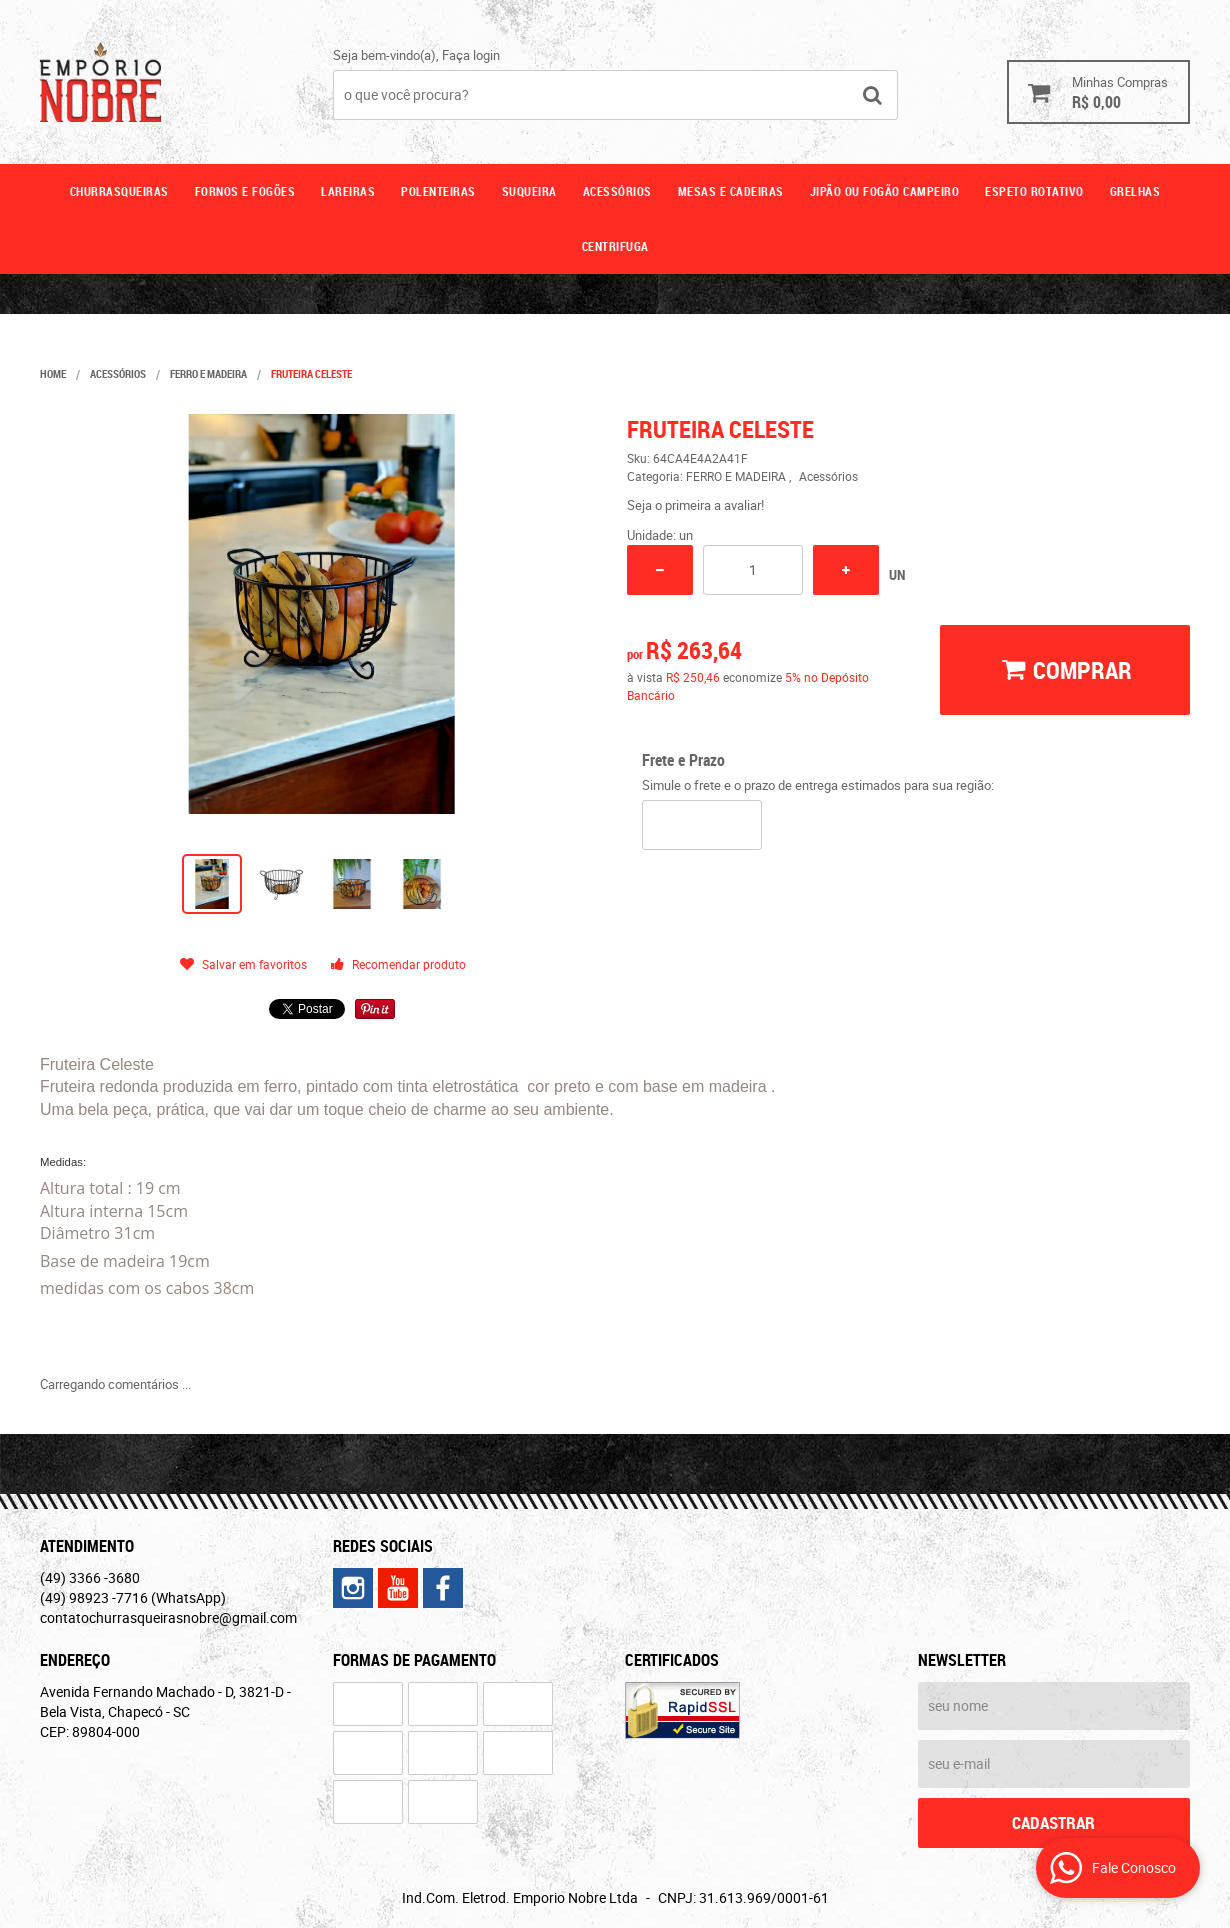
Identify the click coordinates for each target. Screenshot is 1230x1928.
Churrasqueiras (119, 191)
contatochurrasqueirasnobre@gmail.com (168, 1617)
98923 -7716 (133, 1597)
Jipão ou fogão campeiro (885, 191)
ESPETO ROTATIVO (1034, 191)
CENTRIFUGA (615, 246)
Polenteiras (438, 191)
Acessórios (617, 191)
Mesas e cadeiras (731, 191)
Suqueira (529, 191)
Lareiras (348, 191)
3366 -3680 (90, 1577)
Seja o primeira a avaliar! (695, 505)
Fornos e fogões (245, 191)
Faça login (471, 55)
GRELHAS (1135, 191)
